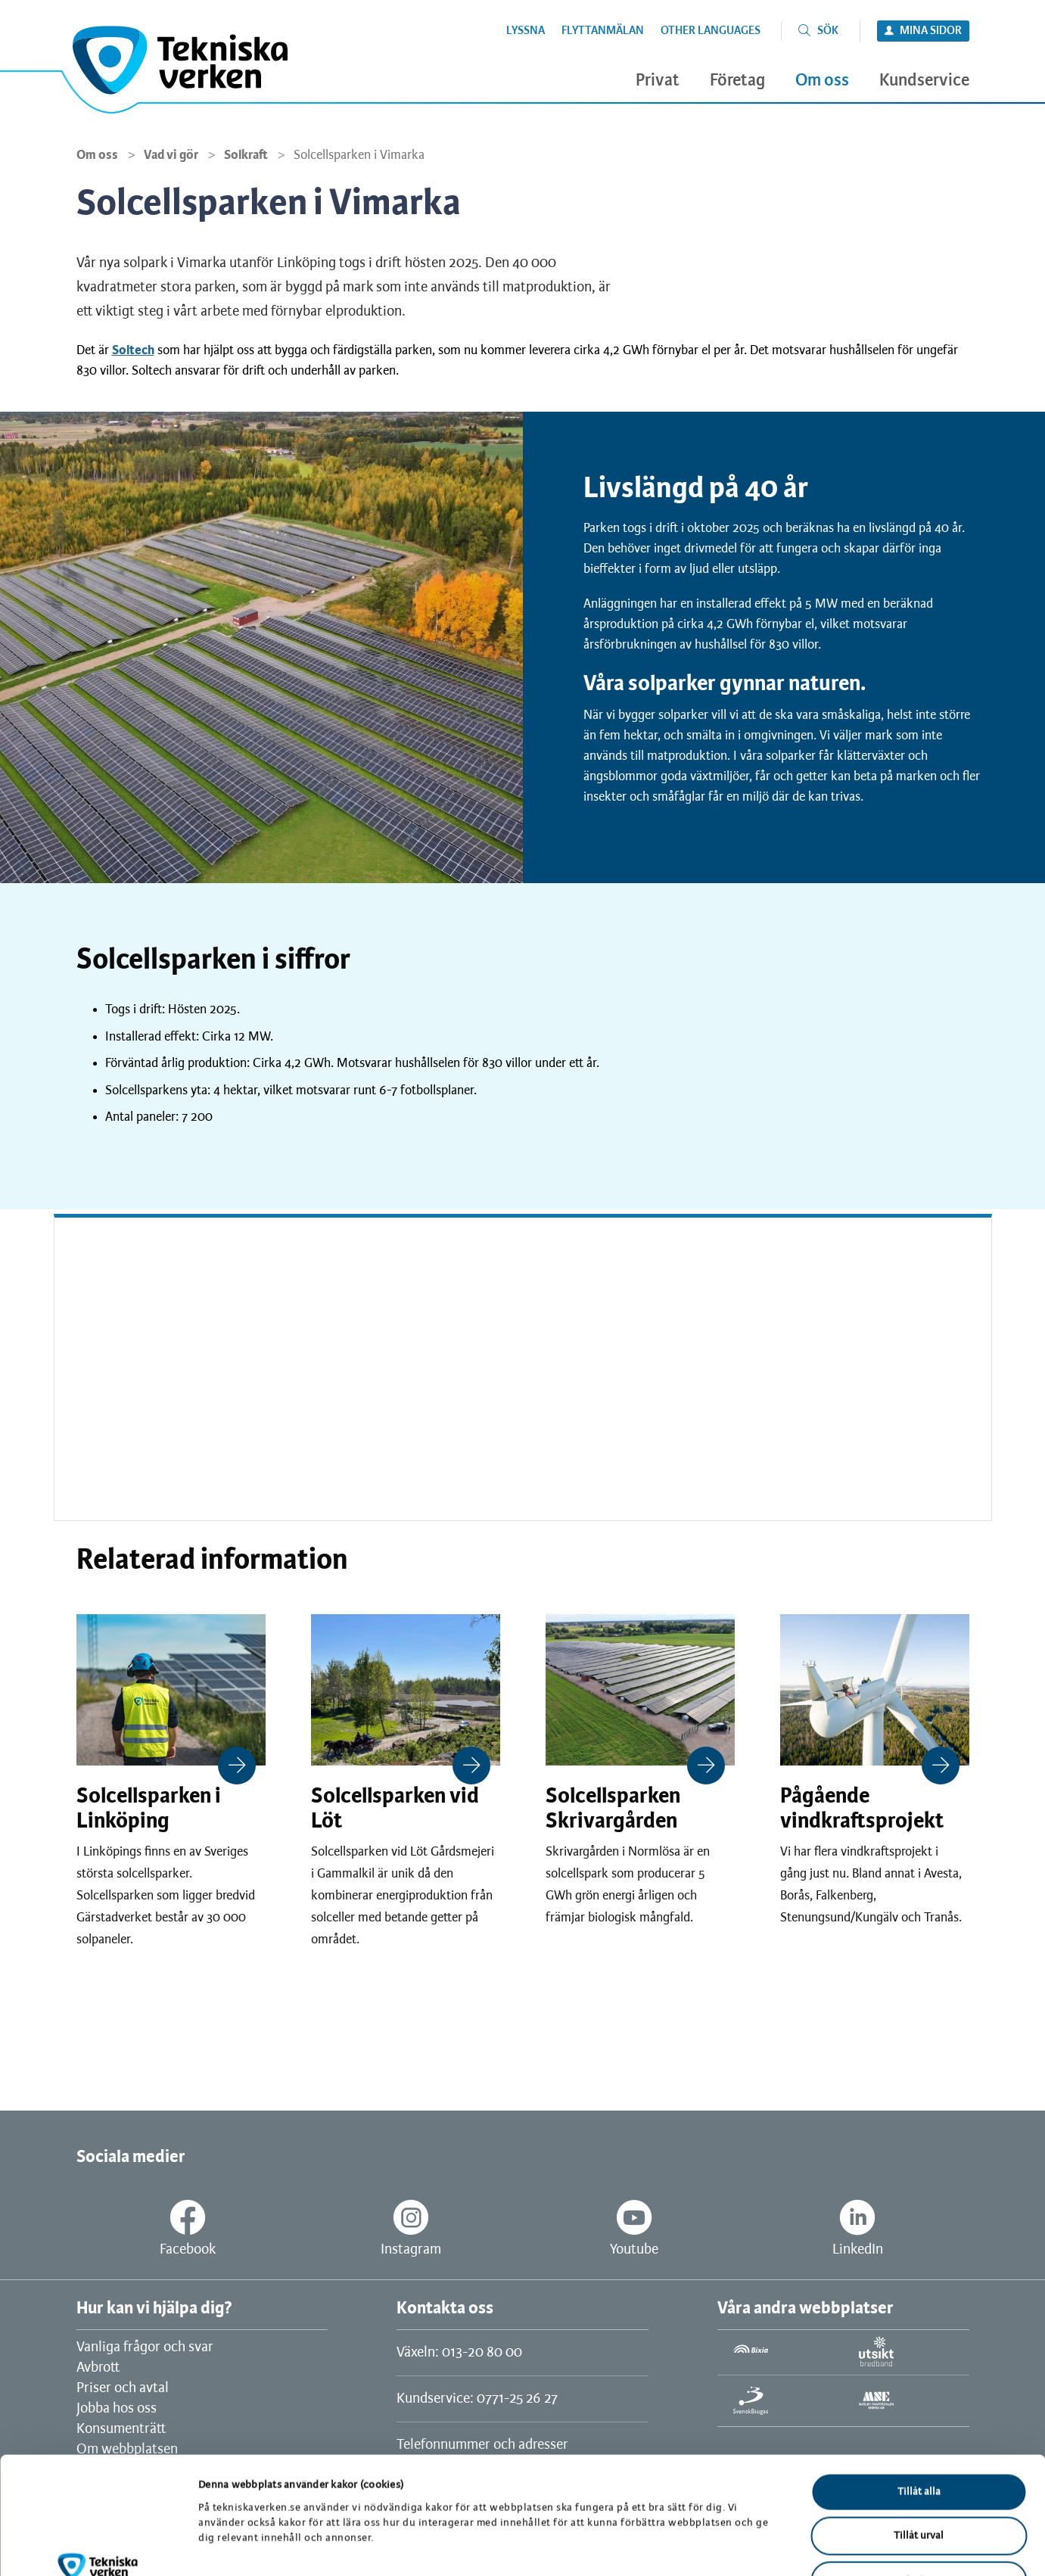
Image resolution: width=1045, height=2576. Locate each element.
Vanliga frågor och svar (144, 2347)
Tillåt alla (919, 2391)
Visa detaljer (785, 2546)
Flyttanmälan (602, 31)
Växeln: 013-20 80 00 (459, 2352)
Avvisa (918, 2479)
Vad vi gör (171, 155)
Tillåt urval (919, 2435)
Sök (827, 31)
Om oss (97, 155)
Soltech (133, 350)
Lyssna (525, 31)
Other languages (710, 31)
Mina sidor (931, 31)
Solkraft (246, 155)
